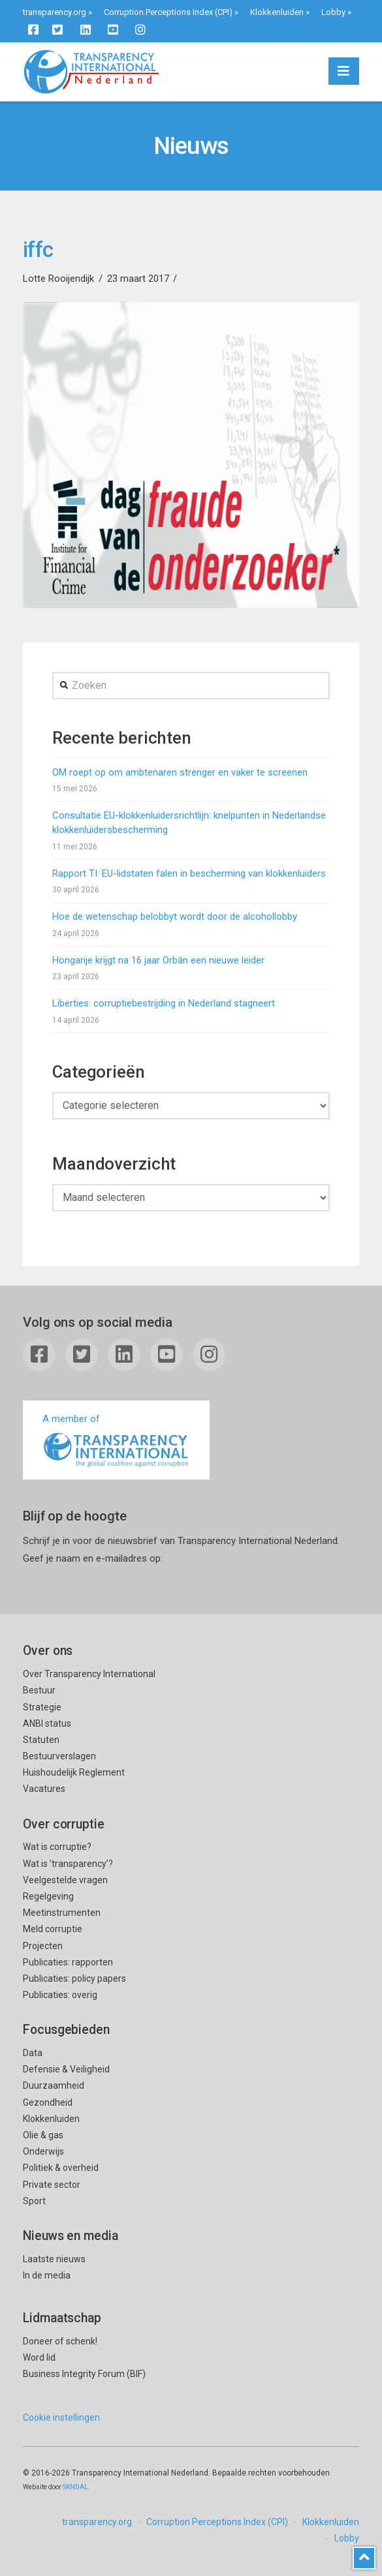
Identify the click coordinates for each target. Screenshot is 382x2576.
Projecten (43, 1946)
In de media (47, 2275)
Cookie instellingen (61, 2417)
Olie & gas (43, 2135)
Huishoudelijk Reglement (74, 1772)
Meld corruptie (52, 1929)
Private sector (51, 2184)
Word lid (39, 2357)
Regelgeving (48, 1896)
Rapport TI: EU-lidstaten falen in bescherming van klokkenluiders (189, 873)
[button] (343, 71)
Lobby (333, 12)
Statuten (41, 1740)
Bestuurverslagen (59, 1756)
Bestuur (39, 1690)
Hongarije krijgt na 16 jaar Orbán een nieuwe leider (158, 960)
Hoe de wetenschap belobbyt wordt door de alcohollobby (174, 916)
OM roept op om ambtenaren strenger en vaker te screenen (180, 772)
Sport (34, 2201)
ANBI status (47, 1723)
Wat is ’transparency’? (68, 1863)
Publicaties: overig (60, 1995)
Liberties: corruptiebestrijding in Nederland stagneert (163, 1003)
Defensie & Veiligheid (66, 2069)
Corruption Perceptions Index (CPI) (168, 12)
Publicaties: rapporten (68, 1962)
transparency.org (54, 12)
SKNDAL (75, 2487)
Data (32, 2053)
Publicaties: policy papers (74, 1978)
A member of (116, 1441)
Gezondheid (47, 2102)
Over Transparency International (89, 1674)
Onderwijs (43, 2151)
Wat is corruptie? (57, 1846)
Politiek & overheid (61, 2167)
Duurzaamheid (53, 2085)
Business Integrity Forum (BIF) (84, 2374)
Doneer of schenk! (60, 2341)
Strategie (42, 1707)
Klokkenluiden (277, 12)
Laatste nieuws (54, 2259)
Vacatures (44, 1788)
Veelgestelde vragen (65, 1880)
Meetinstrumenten (62, 1912)
